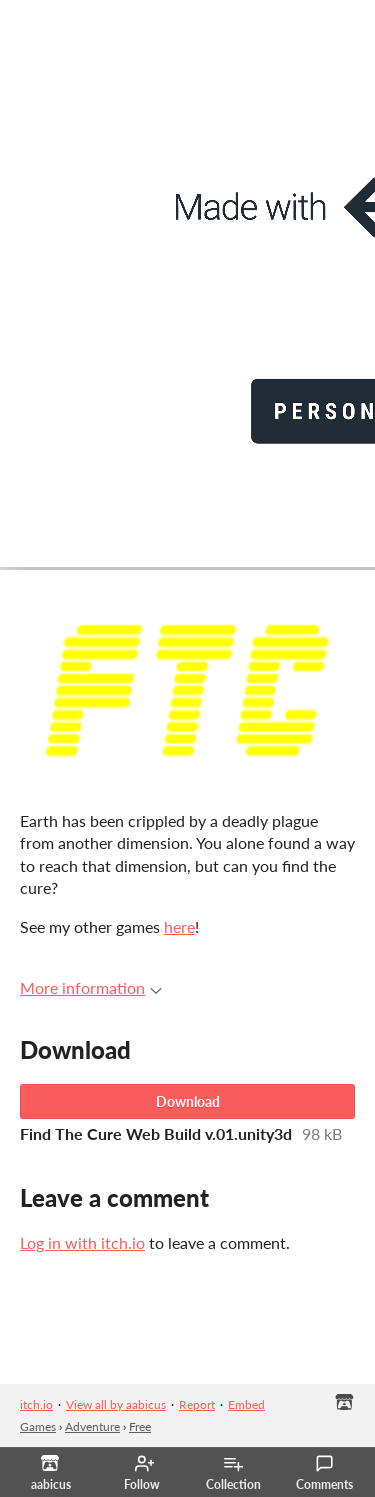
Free (140, 1426)
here (179, 926)
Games (38, 1426)
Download (188, 1101)
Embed (246, 1404)
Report (197, 1404)
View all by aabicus (116, 1404)
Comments (324, 1473)
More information (91, 987)
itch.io (36, 1404)
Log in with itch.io (82, 1242)
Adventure (92, 1426)
